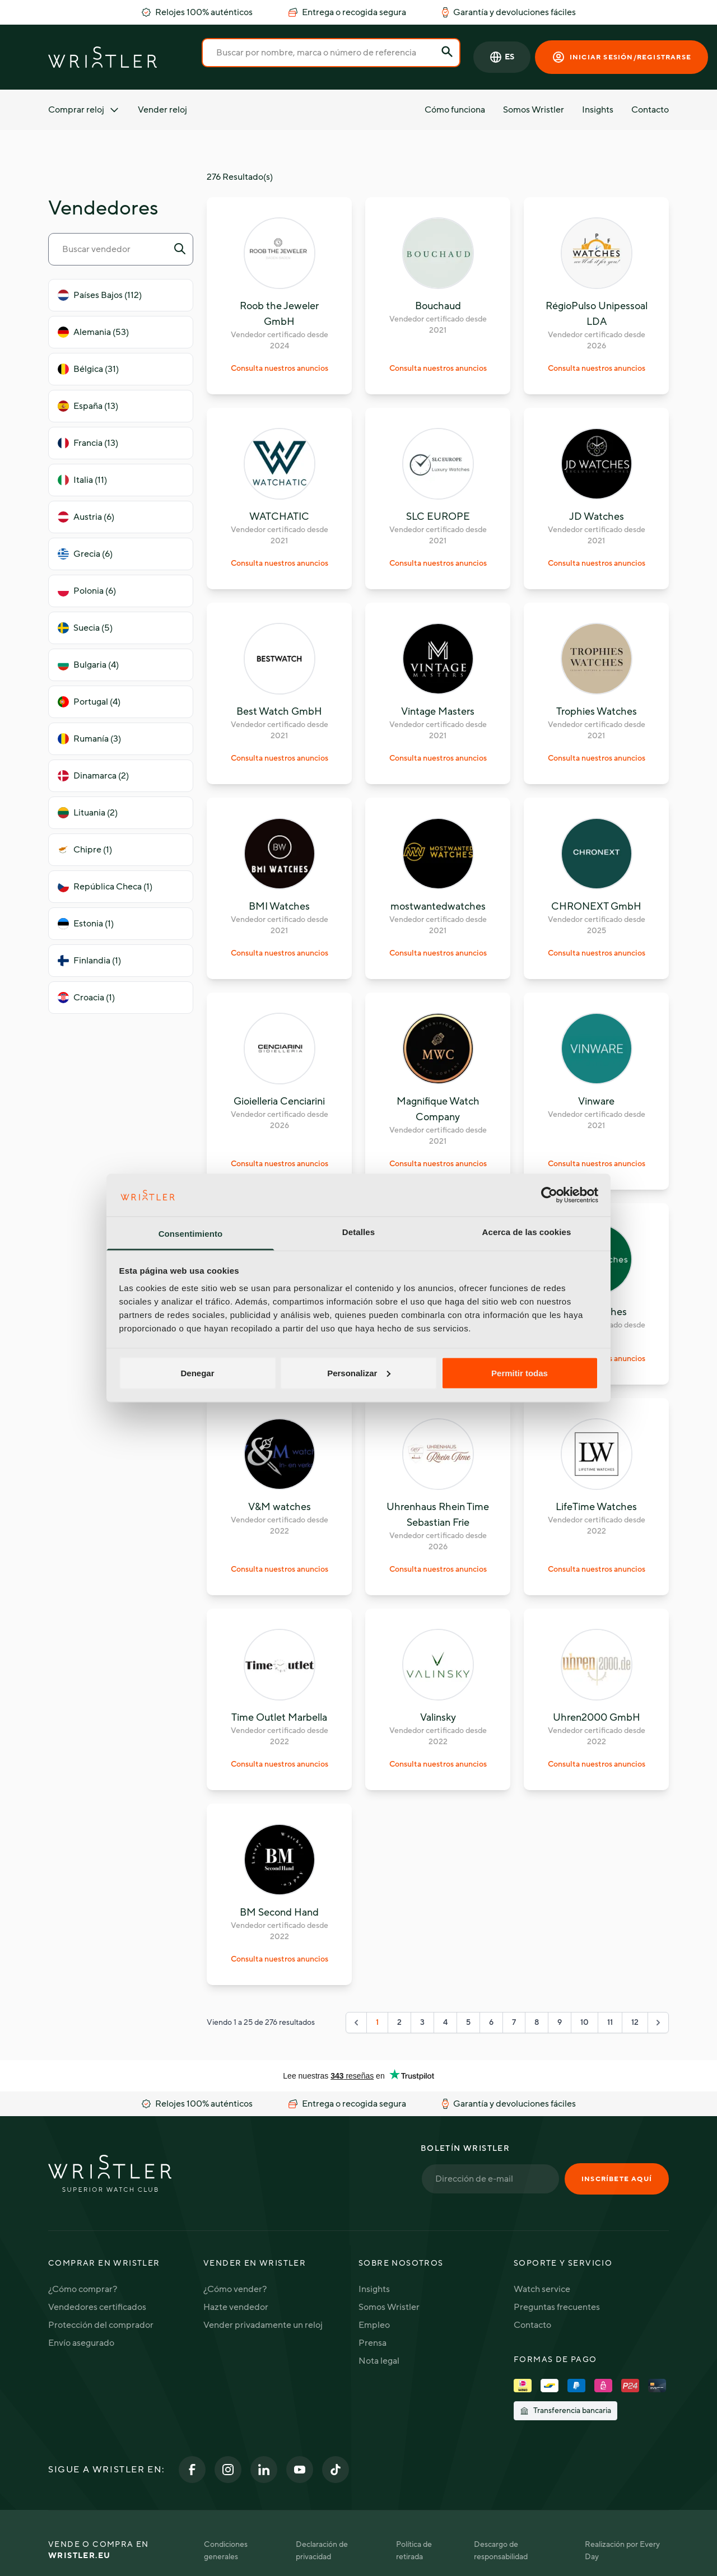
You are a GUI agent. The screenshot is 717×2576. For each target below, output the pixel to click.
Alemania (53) (93, 332)
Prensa (372, 2343)
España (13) (88, 406)
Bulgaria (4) (88, 665)
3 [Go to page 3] (422, 2022)
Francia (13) (88, 443)
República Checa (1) (105, 887)
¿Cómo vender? (235, 2289)
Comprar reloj (84, 110)
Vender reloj (162, 110)
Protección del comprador (100, 2325)
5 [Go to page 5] (468, 2022)
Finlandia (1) (89, 960)
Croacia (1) (86, 997)
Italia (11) (82, 480)
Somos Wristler (533, 110)
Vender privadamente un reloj (263, 2325)
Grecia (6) (85, 554)
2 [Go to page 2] (399, 2022)
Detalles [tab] (358, 1232)
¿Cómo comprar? (82, 2289)
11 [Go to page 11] (610, 2022)
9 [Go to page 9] (559, 2022)
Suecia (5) (85, 628)
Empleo (374, 2325)
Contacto (650, 110)
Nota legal (378, 2361)
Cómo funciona (455, 110)
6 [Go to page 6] (491, 2022)
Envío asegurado (81, 2343)
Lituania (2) (88, 813)
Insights (597, 110)
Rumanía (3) (89, 739)
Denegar (197, 1372)
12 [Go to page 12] (635, 2022)
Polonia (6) (87, 591)
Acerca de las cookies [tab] (526, 1232)
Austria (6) (86, 517)
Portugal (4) (89, 702)
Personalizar (358, 1372)
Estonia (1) (86, 923)
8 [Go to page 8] (536, 2022)
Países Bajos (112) (100, 295)
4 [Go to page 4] (445, 2022)
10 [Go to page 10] (584, 2022)
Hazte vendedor (235, 2307)
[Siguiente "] (658, 2022)
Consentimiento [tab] (191, 1233)
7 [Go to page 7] (514, 2022)
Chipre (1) (85, 850)
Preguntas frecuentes (557, 2307)
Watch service (542, 2289)
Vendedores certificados (97, 2307)
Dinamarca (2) (93, 776)
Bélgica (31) (88, 369)
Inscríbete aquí (616, 2178)
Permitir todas (519, 1372)
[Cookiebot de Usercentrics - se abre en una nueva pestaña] (549, 1194)
